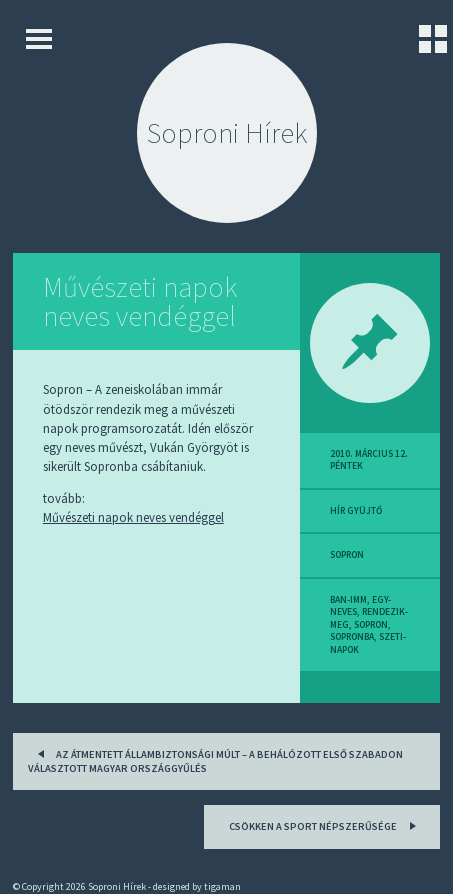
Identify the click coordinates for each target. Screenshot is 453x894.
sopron (347, 555)
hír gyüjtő (356, 511)
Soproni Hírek (227, 133)
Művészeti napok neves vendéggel (140, 301)
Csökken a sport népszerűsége (325, 824)
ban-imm (348, 600)
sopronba (352, 637)
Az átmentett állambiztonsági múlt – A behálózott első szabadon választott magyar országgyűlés (215, 759)
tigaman (222, 886)
